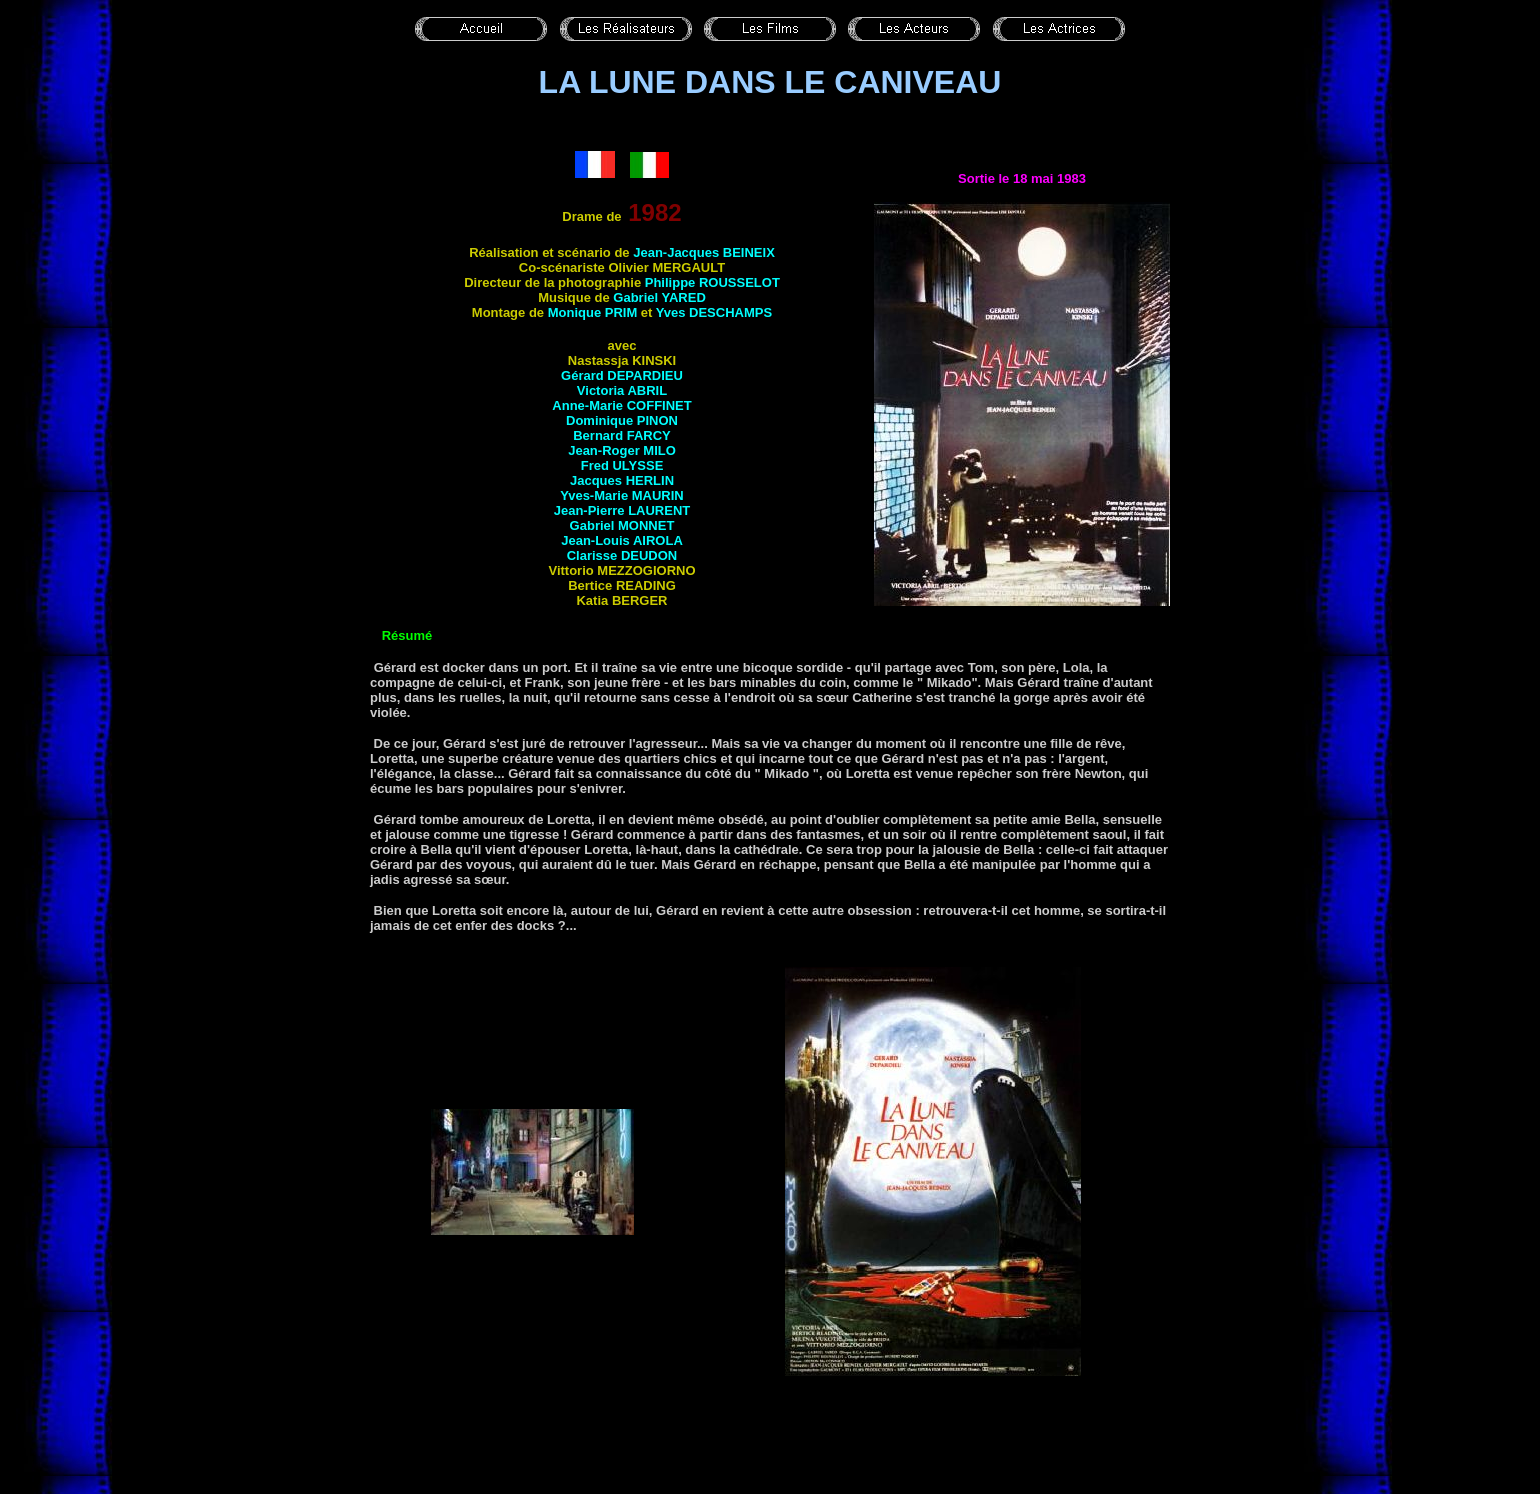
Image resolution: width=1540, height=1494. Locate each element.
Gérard (622, 375)
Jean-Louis (622, 540)
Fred (622, 465)
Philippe (712, 282)
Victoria (622, 390)
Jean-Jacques (702, 252)
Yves (714, 312)
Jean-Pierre (622, 510)
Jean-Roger (622, 450)
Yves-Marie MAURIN (622, 495)
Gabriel (659, 297)
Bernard (622, 435)
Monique (593, 312)
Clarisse (622, 555)
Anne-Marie (621, 405)
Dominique (622, 420)
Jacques (622, 480)
